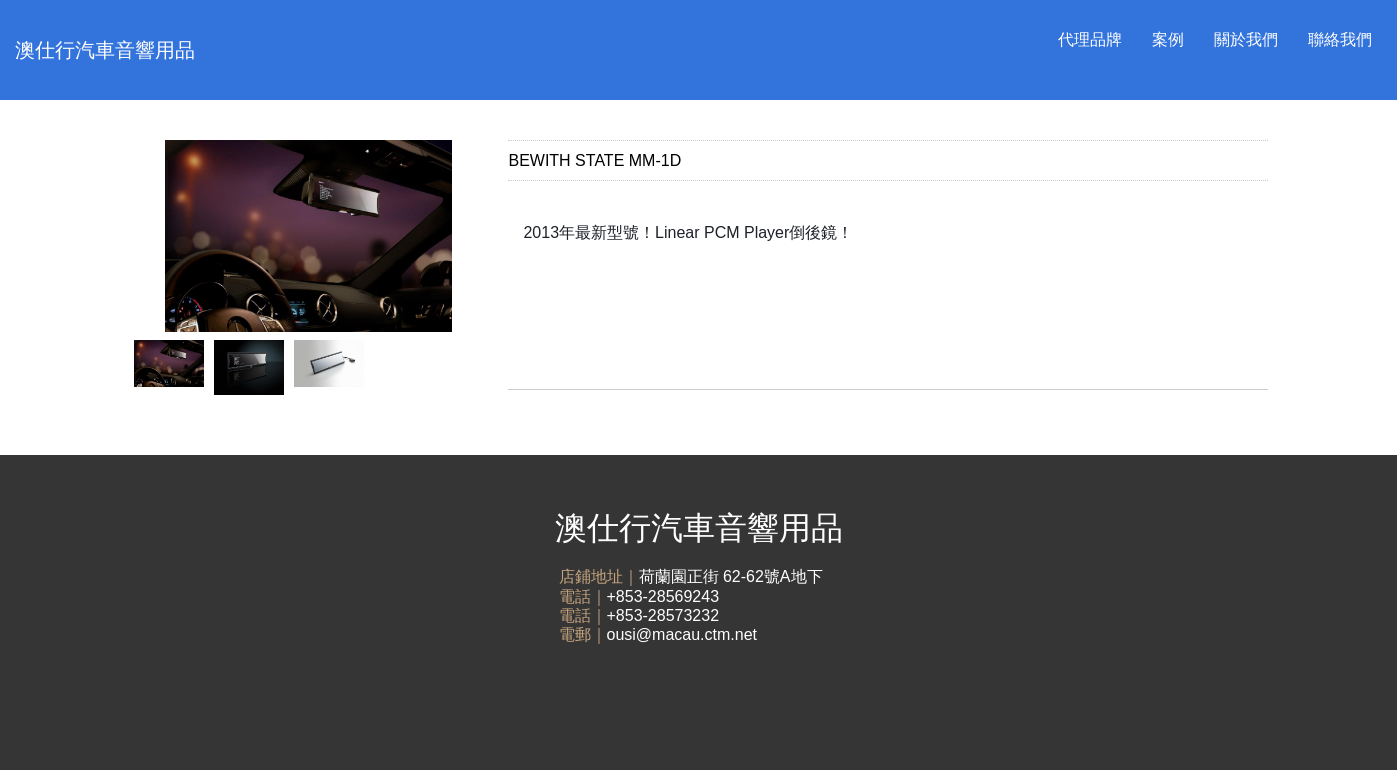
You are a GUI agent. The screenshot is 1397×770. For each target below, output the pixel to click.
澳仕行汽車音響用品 (105, 50)
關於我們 (1246, 39)
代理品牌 (1090, 39)
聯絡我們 (1340, 39)
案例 (1168, 39)
